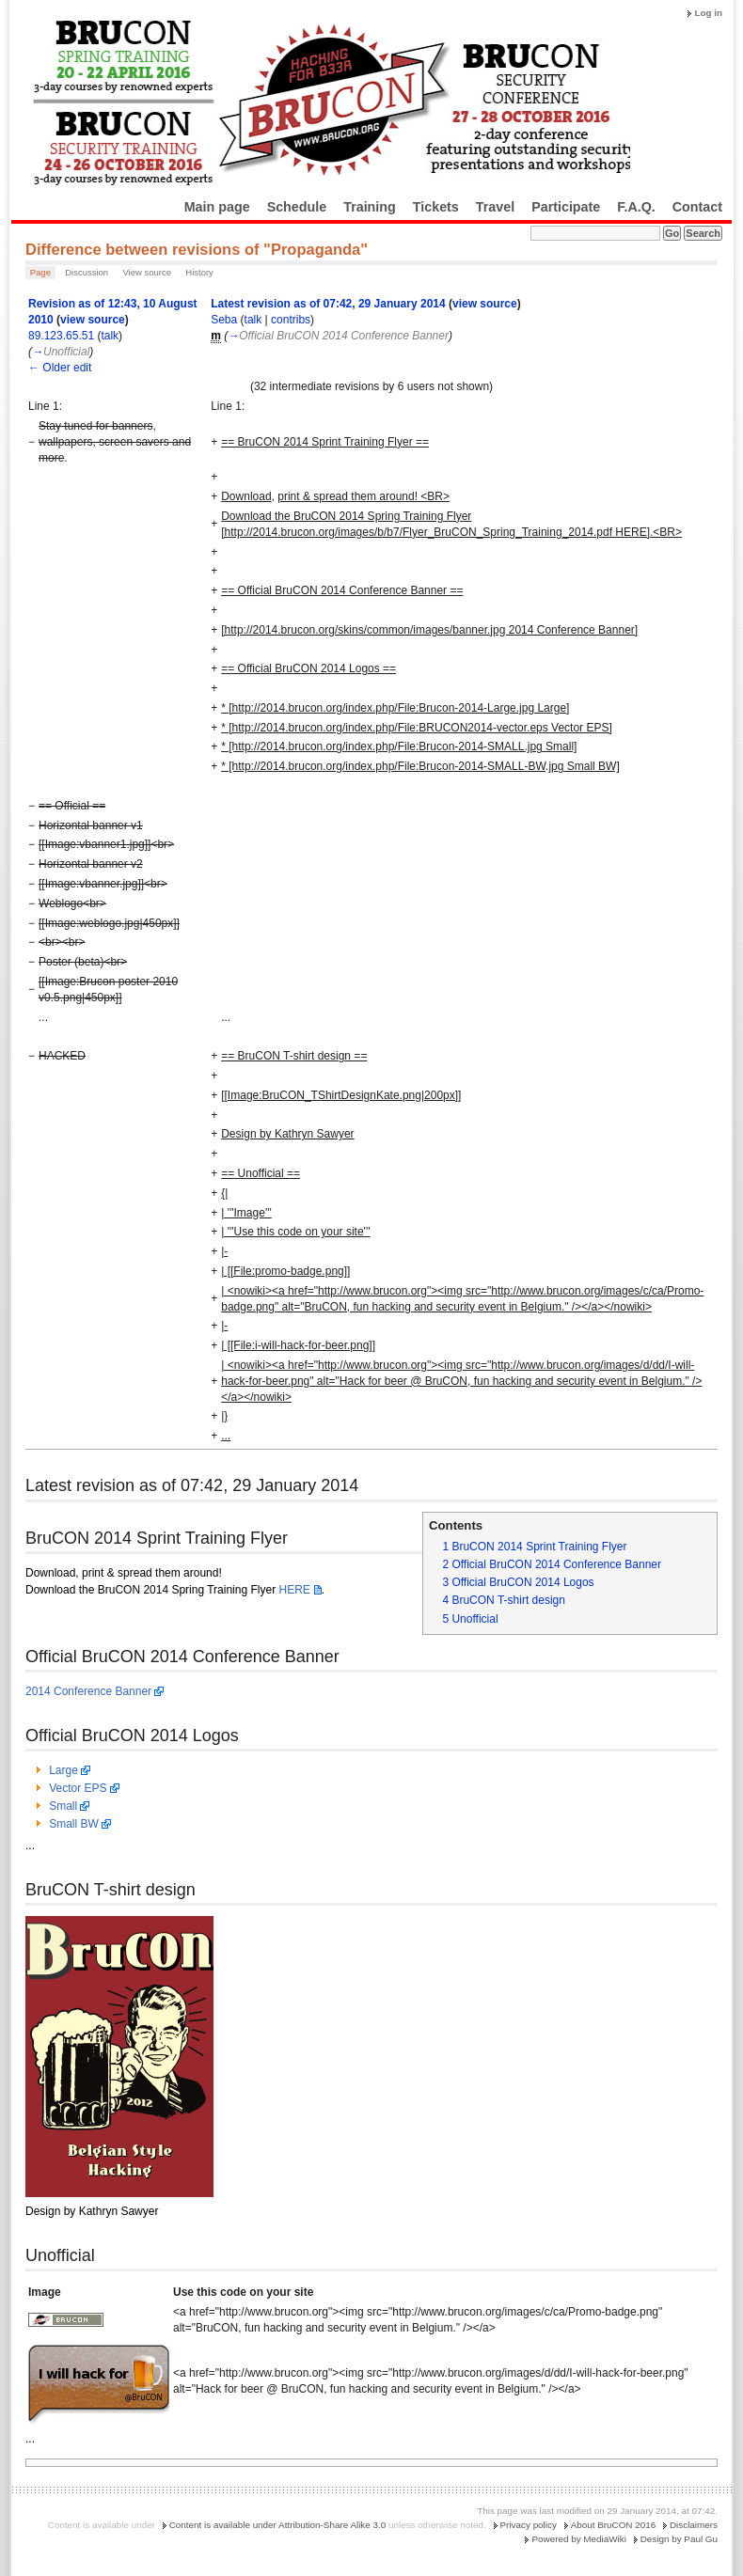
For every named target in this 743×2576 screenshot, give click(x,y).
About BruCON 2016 (613, 2525)
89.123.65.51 (61, 335)
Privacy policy (528, 2525)
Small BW (74, 1823)
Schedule (297, 206)
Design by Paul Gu (679, 2539)
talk (110, 335)
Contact (697, 206)
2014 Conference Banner (88, 1691)
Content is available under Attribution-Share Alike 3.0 (278, 2525)
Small (63, 1806)
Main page (217, 206)
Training (369, 206)
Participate (565, 206)
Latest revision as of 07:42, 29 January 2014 (328, 303)
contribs (290, 319)
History (199, 272)
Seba (224, 319)
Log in (708, 13)
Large (63, 1770)
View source (146, 272)
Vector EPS (77, 1788)
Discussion (86, 272)
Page (40, 272)
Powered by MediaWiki (578, 2539)
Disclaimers (694, 2525)
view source (92, 319)
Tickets (436, 206)
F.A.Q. (636, 206)
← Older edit (59, 367)
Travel (495, 206)
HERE (293, 1589)
